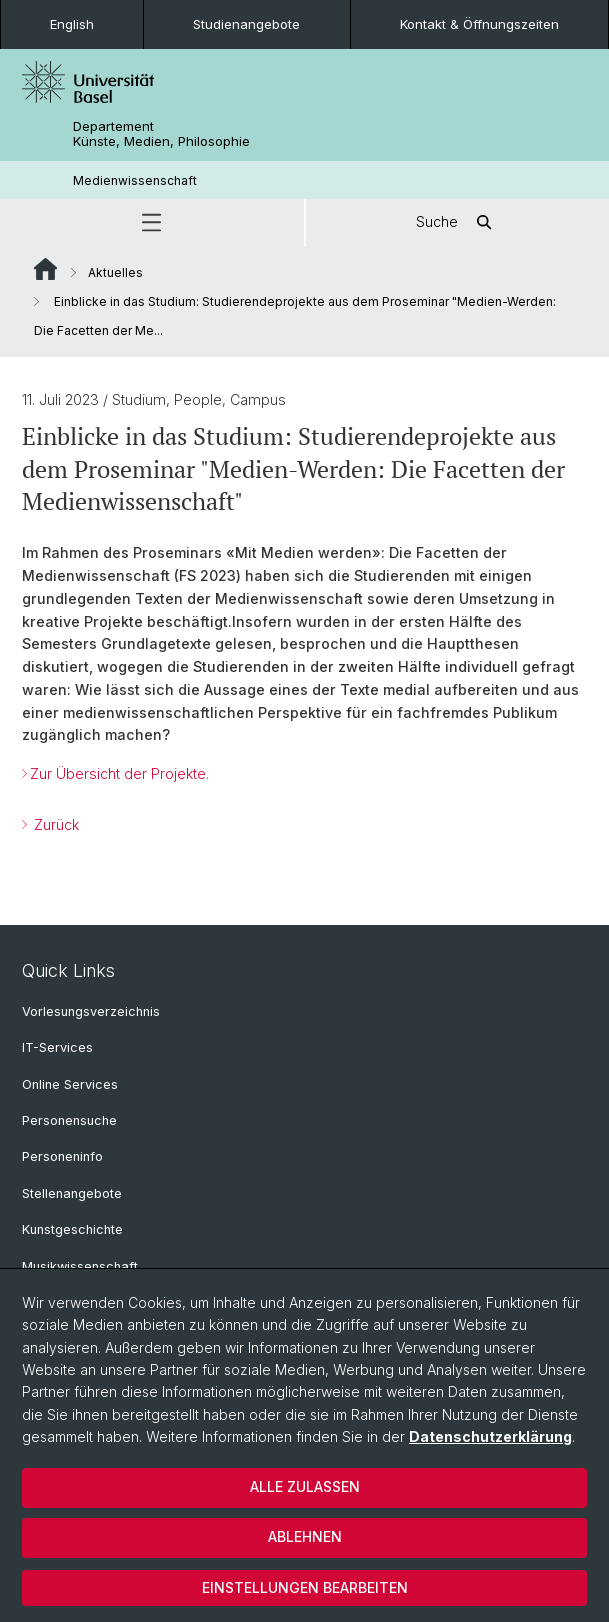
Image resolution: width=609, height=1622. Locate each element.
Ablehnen (305, 1536)
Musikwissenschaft (80, 1266)
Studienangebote (246, 24)
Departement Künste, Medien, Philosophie (161, 134)
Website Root (45, 269)
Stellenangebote (72, 1193)
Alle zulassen (305, 1486)
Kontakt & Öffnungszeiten (479, 24)
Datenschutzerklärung (490, 1436)
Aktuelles (115, 272)
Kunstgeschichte (72, 1229)
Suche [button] (457, 222)
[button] (152, 222)
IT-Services (57, 1047)
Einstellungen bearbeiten (305, 1587)
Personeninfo (62, 1156)
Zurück (54, 824)
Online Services (70, 1084)
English (72, 24)
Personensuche (69, 1120)
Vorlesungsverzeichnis (91, 1011)
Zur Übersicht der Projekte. (119, 773)
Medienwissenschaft (135, 180)
